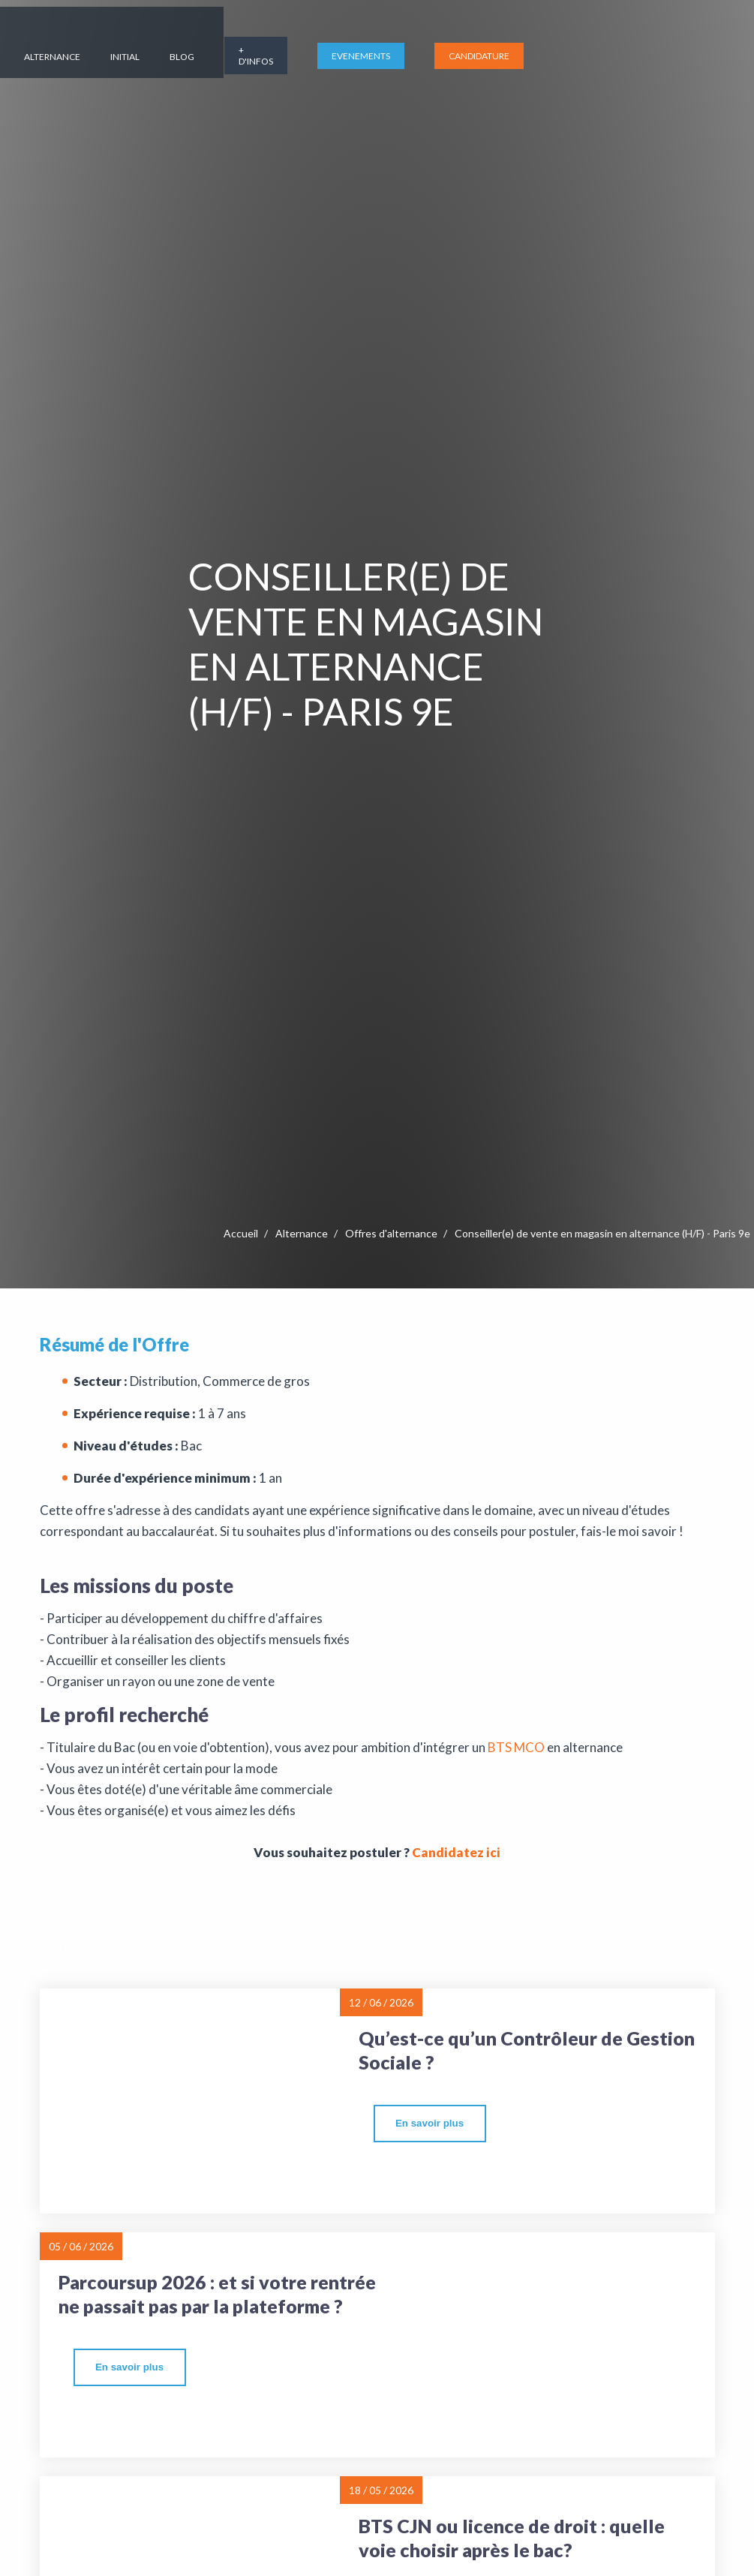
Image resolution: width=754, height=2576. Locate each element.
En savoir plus (429, 2123)
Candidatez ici (456, 1852)
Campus (240, 46)
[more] (430, 2123)
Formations (163, 46)
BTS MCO (515, 1747)
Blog (446, 46)
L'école (87, 46)
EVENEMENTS (625, 45)
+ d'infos (520, 45)
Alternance (317, 46)
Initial (389, 46)
